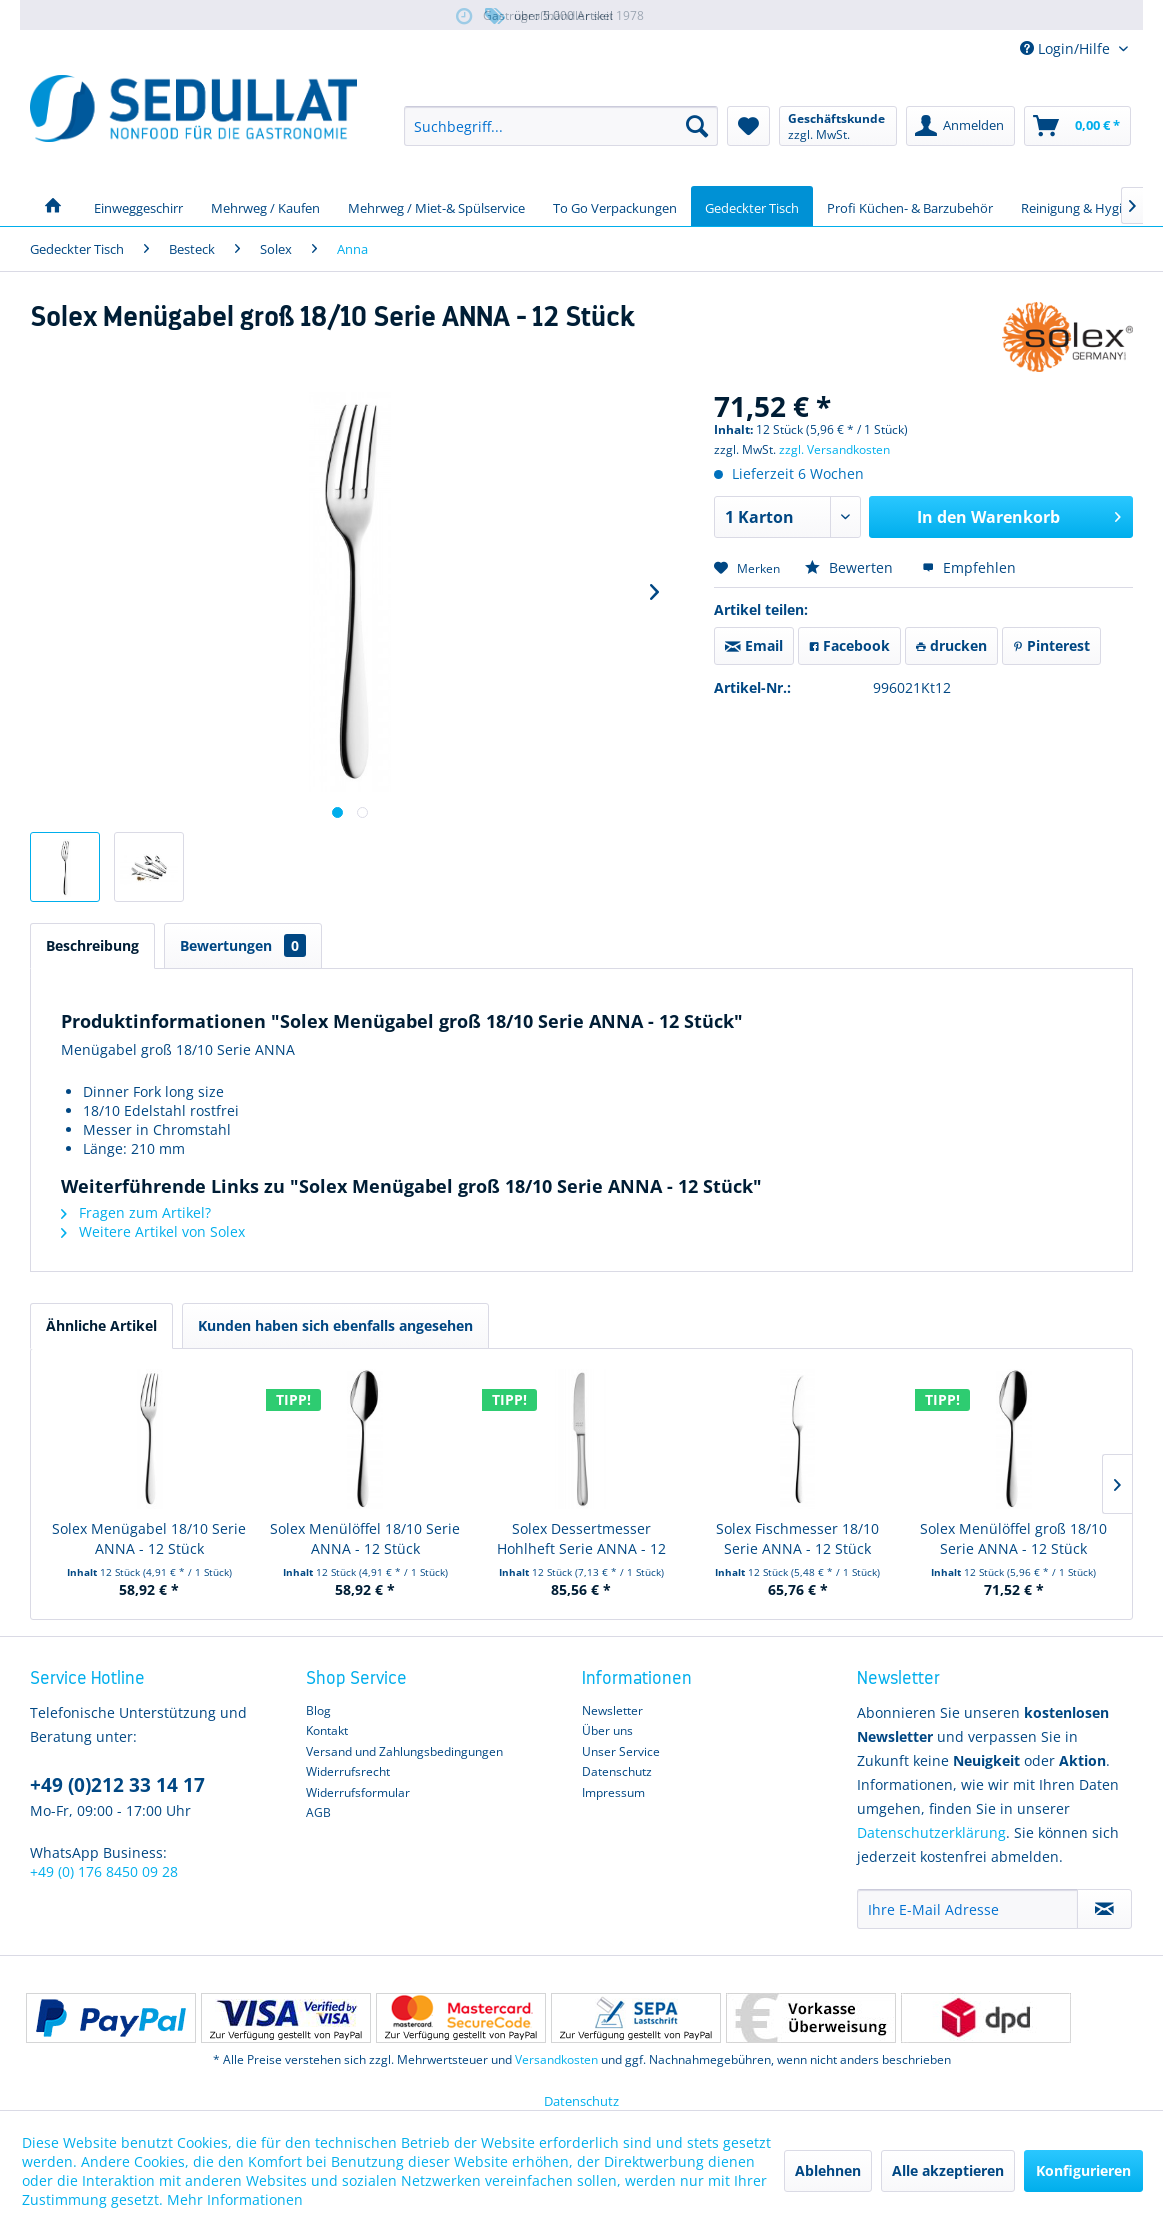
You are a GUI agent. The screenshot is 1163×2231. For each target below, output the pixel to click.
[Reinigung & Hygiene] (1082, 206)
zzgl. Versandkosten (834, 449)
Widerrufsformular (358, 1792)
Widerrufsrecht (348, 1771)
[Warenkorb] (1077, 126)
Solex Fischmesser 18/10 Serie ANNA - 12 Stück (797, 1538)
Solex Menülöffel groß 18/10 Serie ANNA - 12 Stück (1013, 1538)
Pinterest (1051, 645)
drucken (951, 645)
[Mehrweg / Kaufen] (265, 206)
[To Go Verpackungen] (615, 206)
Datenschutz (617, 1771)
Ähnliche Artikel (101, 1325)
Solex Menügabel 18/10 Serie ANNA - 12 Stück (149, 1538)
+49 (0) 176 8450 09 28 (104, 1871)
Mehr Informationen (235, 2199)
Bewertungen (243, 945)
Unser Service (621, 1751)
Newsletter (612, 1710)
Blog (318, 1710)
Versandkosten (556, 2059)
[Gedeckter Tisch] (752, 206)
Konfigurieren (1083, 2170)
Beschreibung (92, 945)
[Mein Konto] (960, 126)
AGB (318, 1812)
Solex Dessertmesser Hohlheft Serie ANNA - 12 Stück (581, 1539)
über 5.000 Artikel (547, 16)
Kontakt (327, 1730)
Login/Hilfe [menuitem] (1067, 48)
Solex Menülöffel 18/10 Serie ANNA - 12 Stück (365, 1538)
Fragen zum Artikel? (136, 1212)
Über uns (607, 1730)
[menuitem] (561, 126)
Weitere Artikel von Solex (153, 1231)
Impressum (613, 1792)
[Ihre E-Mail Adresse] (967, 1909)
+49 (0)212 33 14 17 (117, 1785)
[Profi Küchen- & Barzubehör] (910, 206)
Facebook (849, 645)
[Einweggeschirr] (138, 206)
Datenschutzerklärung (931, 1832)
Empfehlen (969, 567)
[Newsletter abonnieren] (1104, 1909)
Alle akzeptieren (948, 2170)
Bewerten (851, 567)
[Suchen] (697, 126)
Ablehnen (828, 2170)
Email (754, 645)
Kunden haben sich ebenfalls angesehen (335, 1325)
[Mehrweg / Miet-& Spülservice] (436, 206)
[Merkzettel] (748, 126)
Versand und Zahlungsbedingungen (404, 1751)
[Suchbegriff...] (561, 126)
